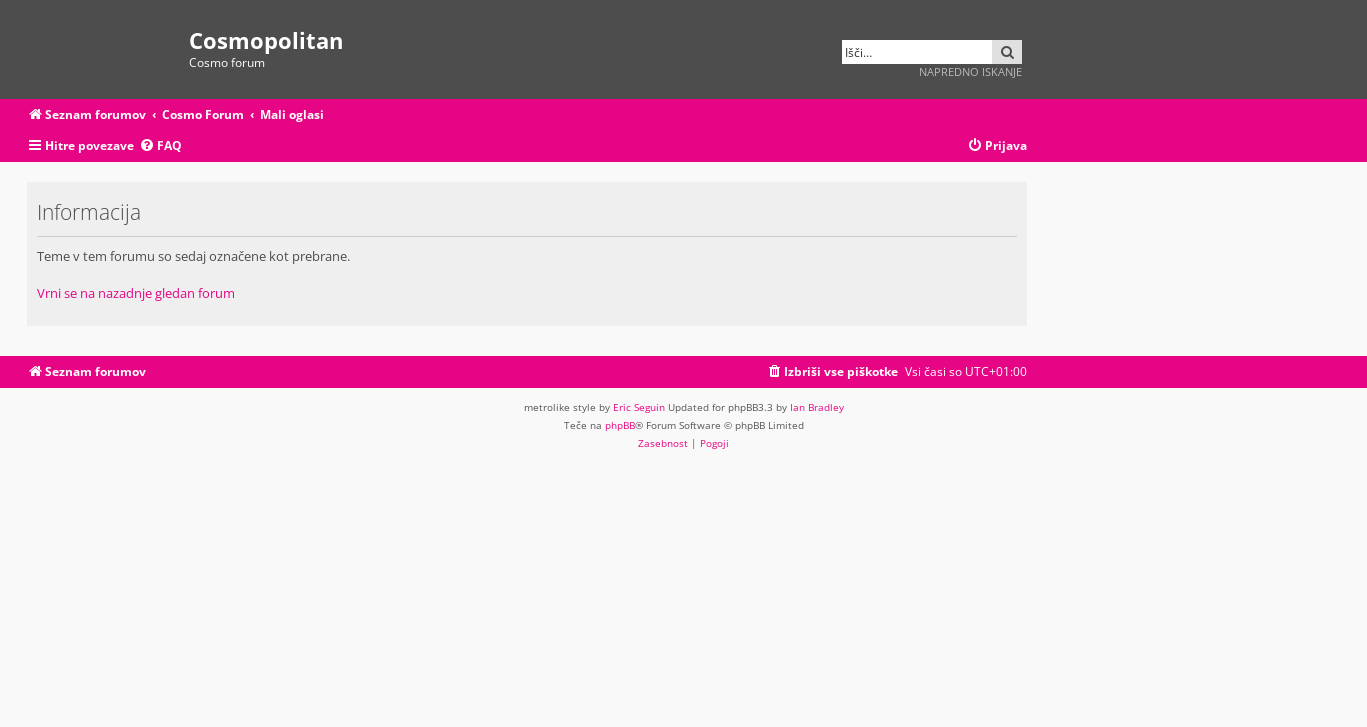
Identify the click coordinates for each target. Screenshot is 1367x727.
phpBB (620, 425)
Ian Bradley (817, 407)
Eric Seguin (639, 407)
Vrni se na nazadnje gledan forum (136, 293)
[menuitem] (160, 146)
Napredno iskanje (970, 71)
